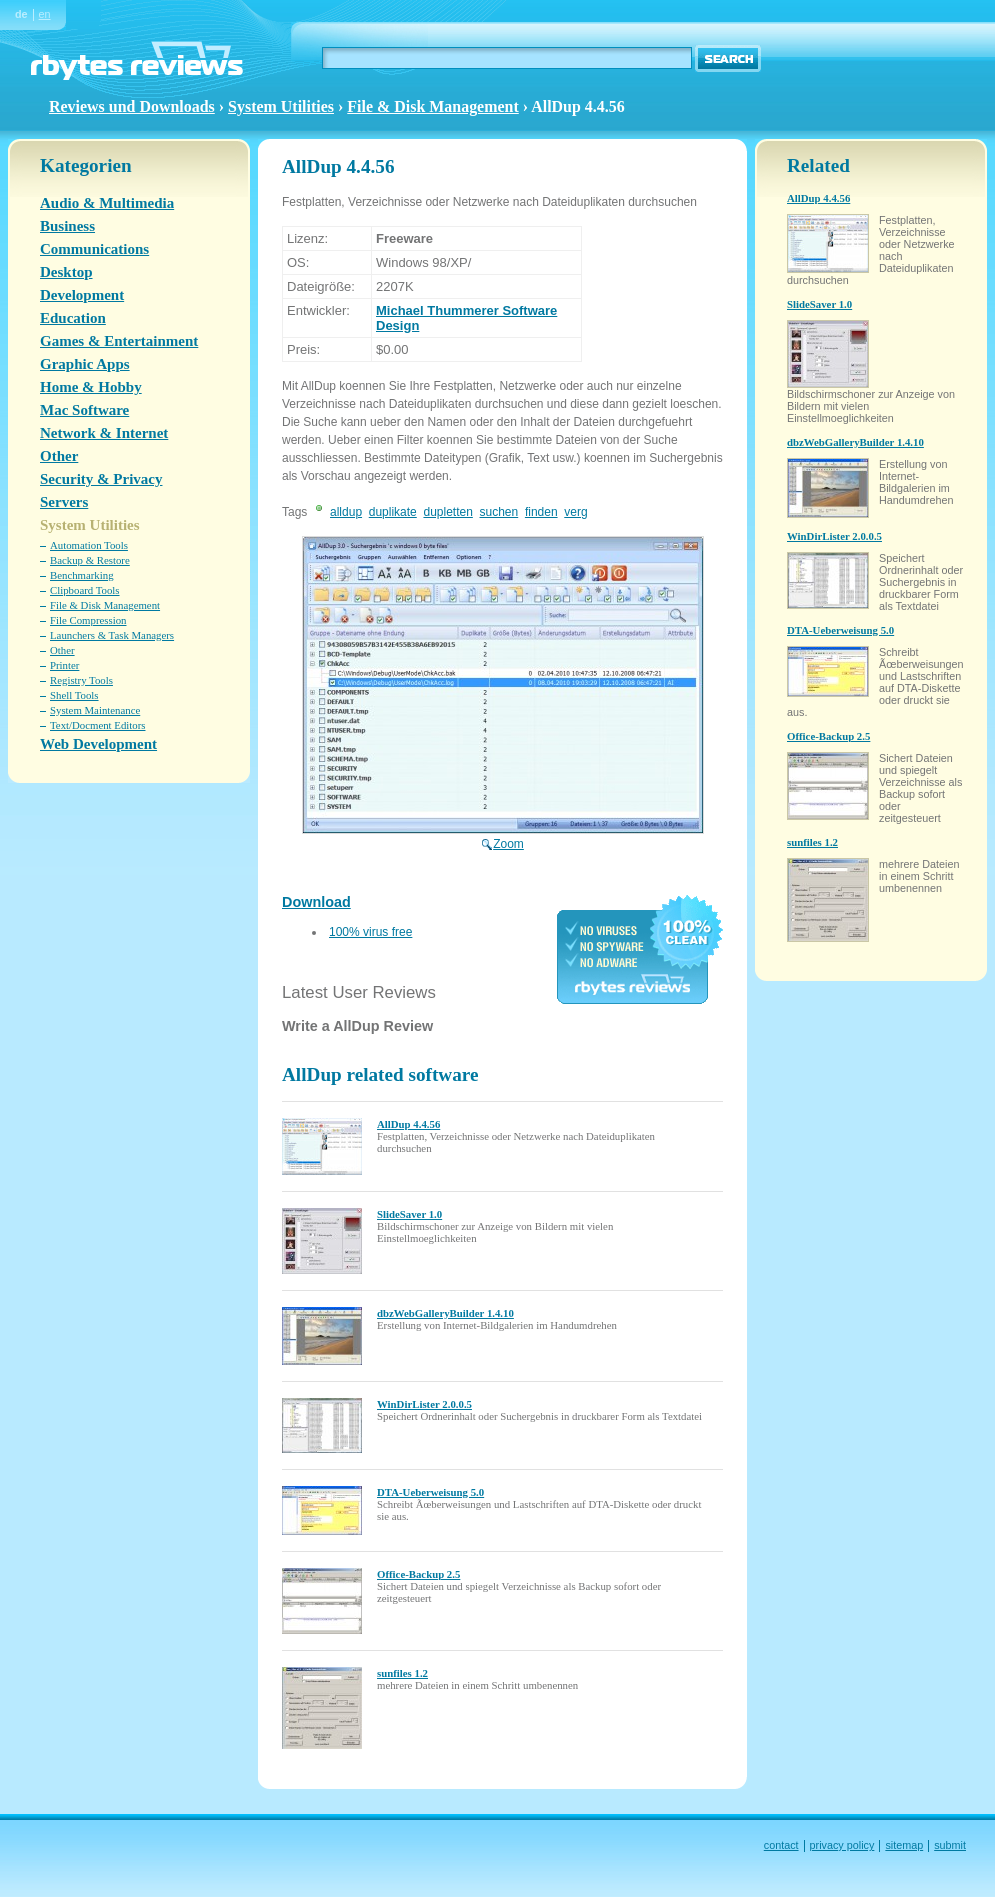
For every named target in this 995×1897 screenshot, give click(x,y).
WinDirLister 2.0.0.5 (424, 1404)
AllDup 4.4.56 (408, 1124)
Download (316, 902)
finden (541, 512)
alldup (346, 512)
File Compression (88, 620)
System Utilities (281, 106)
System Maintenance (95, 710)
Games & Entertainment (119, 341)
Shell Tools (74, 695)
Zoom (503, 837)
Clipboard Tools (85, 590)
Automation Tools (89, 545)
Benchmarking (82, 575)
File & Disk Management (432, 106)
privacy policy (842, 1845)
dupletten (447, 512)
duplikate (393, 512)
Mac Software (84, 410)
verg (575, 512)
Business (67, 226)
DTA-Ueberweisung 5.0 (430, 1492)
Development (82, 295)
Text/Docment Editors (98, 725)
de (21, 14)
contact (781, 1845)
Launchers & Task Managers (112, 635)
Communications (94, 249)
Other (59, 456)
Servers (64, 502)
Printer (64, 665)
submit (950, 1845)
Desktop (66, 272)
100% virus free (370, 932)
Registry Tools (81, 680)
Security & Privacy (101, 479)
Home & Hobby (91, 387)
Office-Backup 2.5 (418, 1574)
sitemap (904, 1845)
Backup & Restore (90, 560)
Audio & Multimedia (107, 203)
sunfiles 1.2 (402, 1673)
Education (73, 318)
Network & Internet (104, 433)
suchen (499, 512)
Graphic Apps (85, 364)
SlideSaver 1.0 (409, 1214)
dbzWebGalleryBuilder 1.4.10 (445, 1313)
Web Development (98, 744)
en (45, 14)
